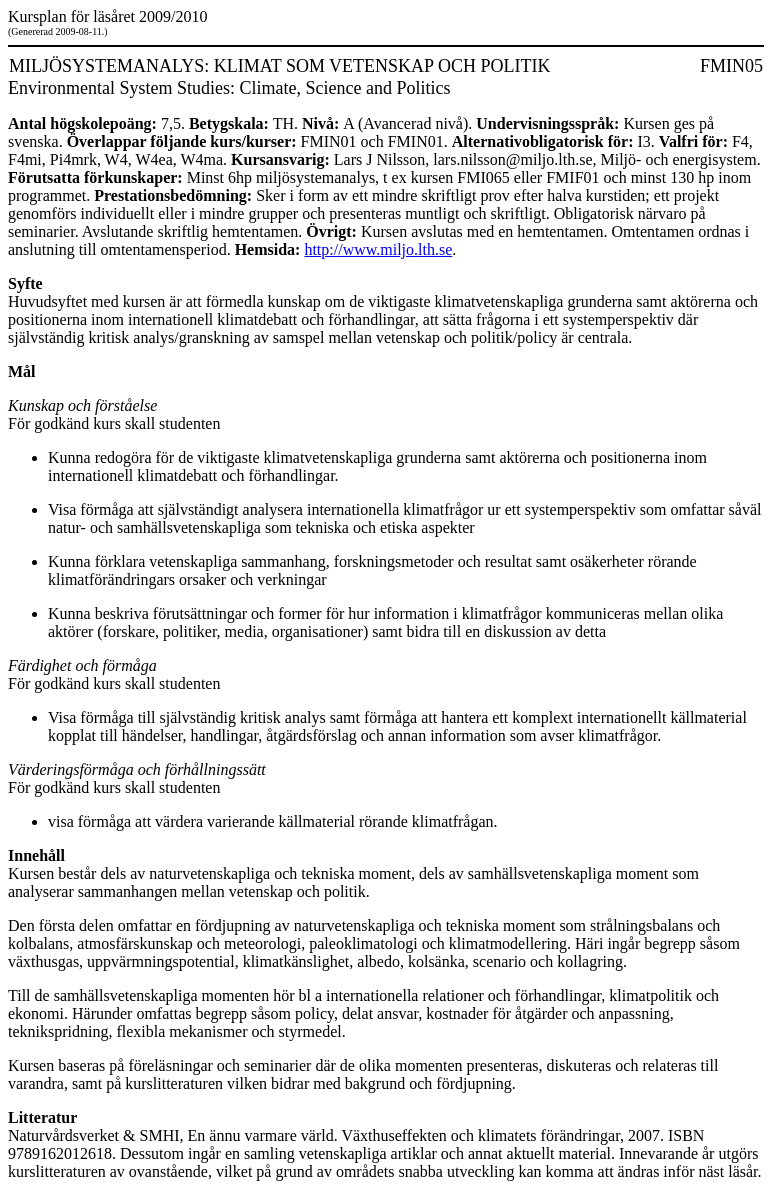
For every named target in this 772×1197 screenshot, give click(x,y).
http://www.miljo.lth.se (378, 249)
